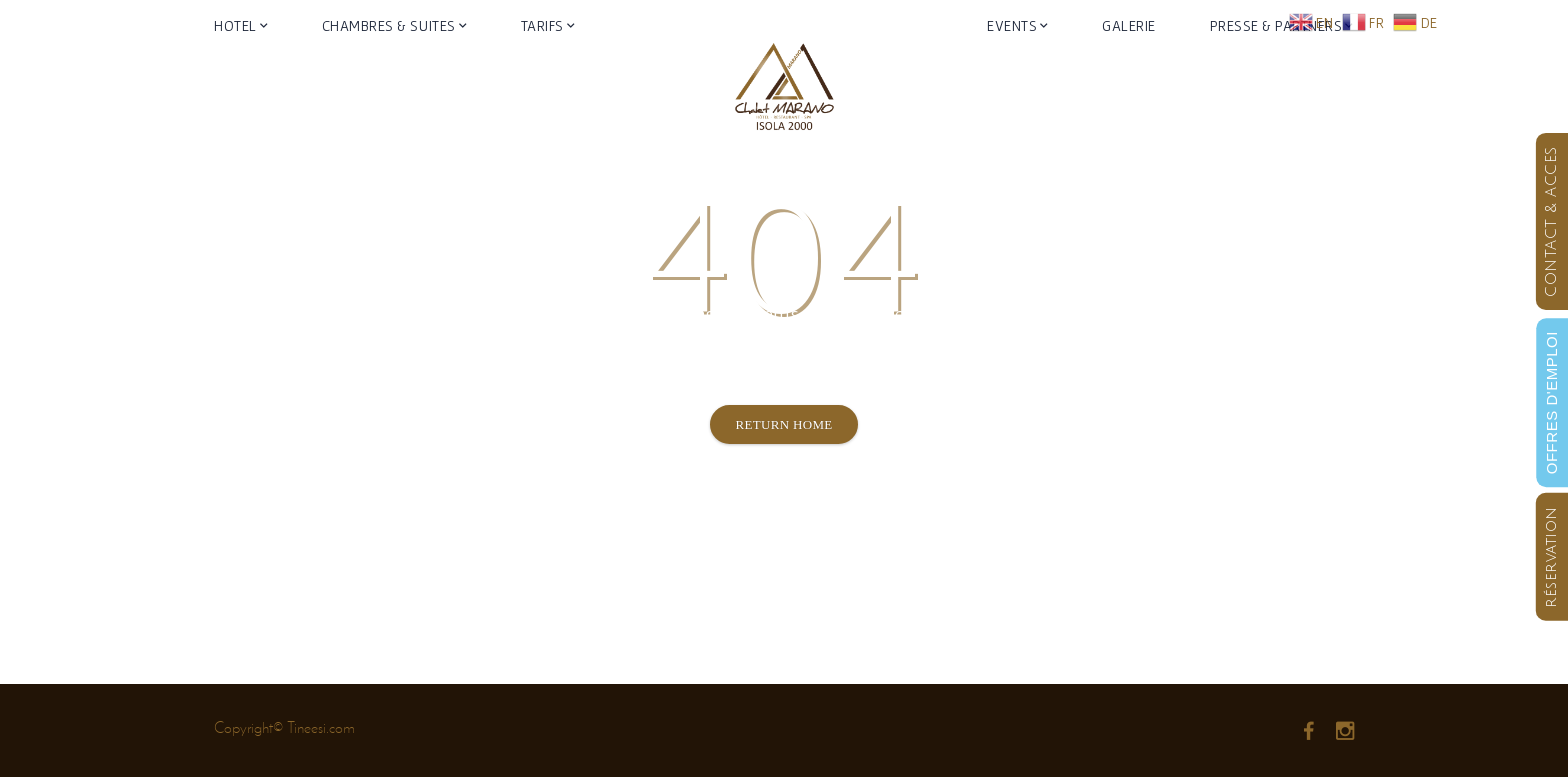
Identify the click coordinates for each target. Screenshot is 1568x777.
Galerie (1129, 84)
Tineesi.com (321, 727)
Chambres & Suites (389, 84)
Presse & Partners (1276, 84)
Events (1012, 84)
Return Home (783, 424)
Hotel (235, 84)
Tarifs (542, 84)
